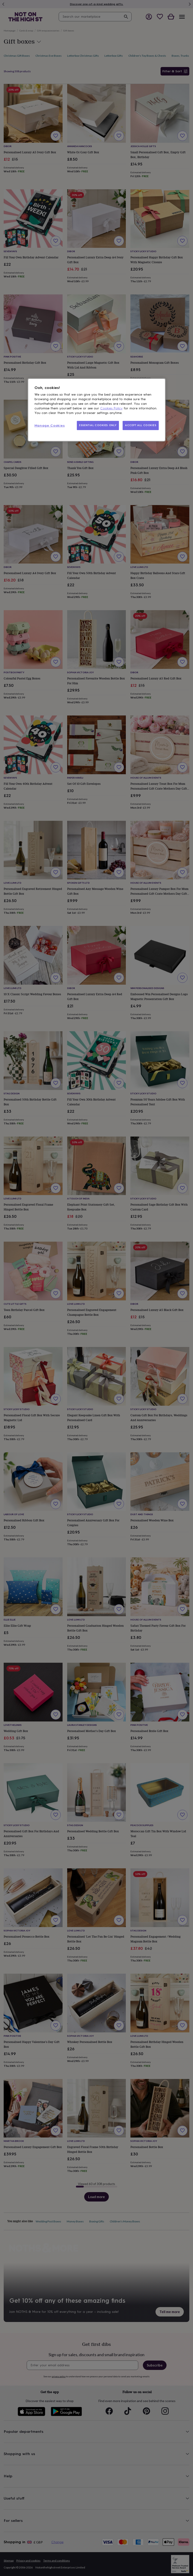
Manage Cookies (50, 425)
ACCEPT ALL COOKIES (140, 425)
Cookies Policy (111, 408)
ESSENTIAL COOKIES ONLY (98, 425)
